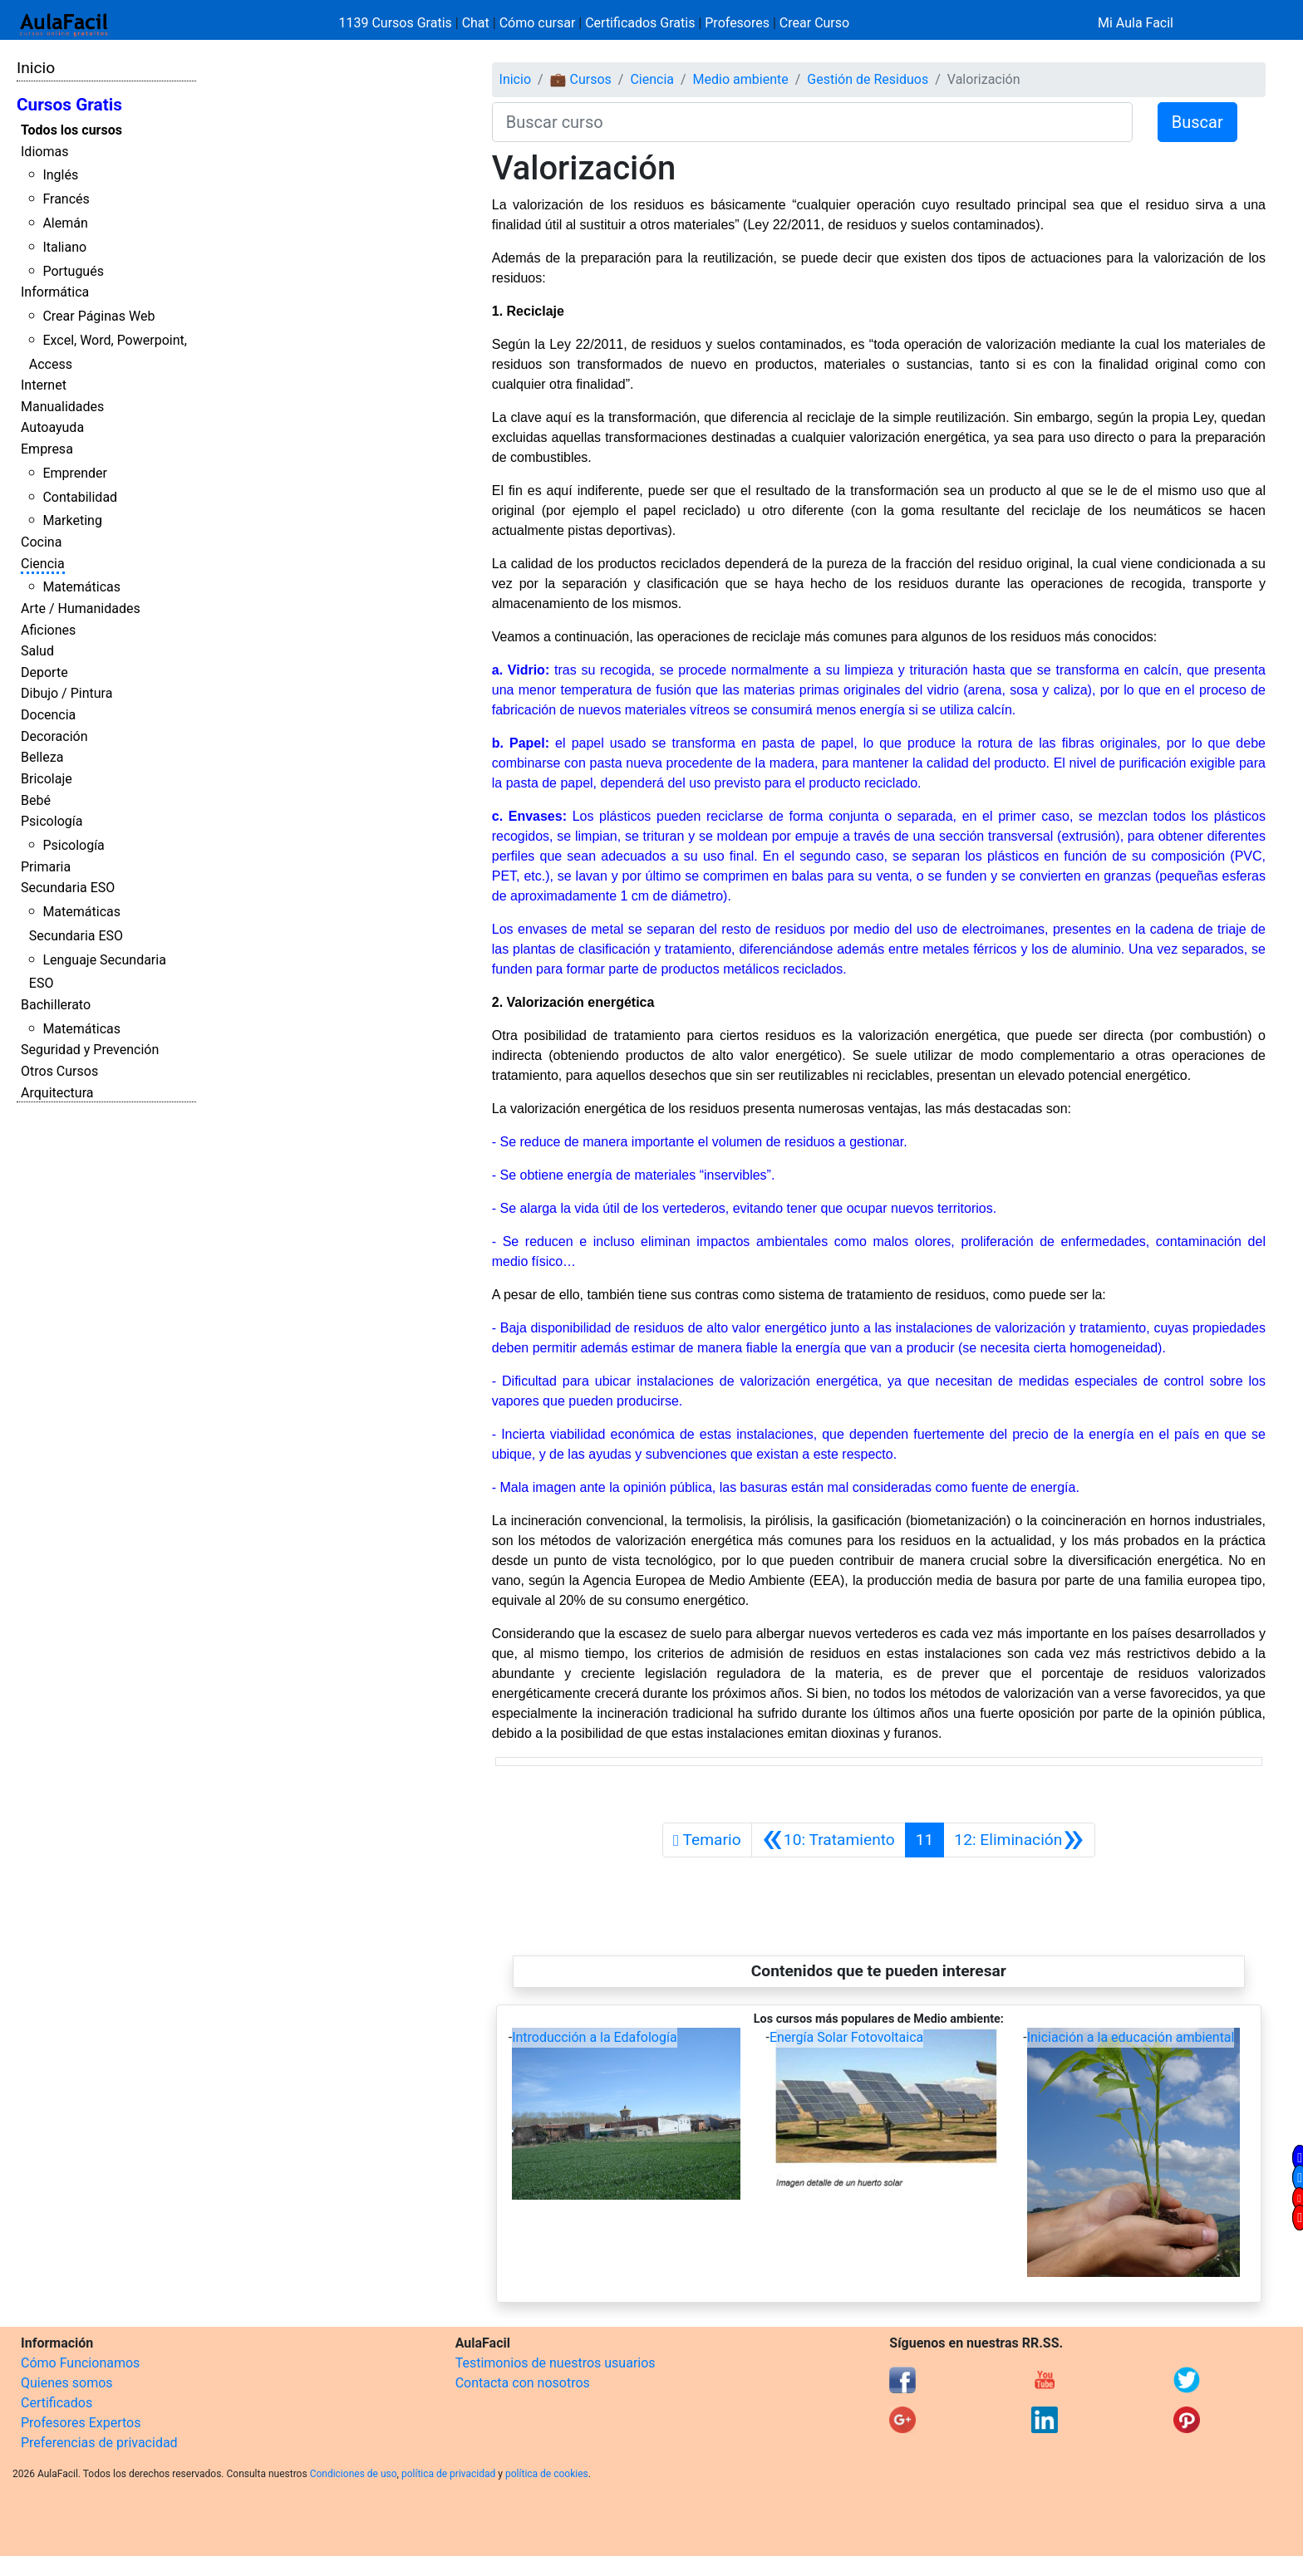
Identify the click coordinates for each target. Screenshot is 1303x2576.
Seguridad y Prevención (90, 1049)
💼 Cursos (581, 79)
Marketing (71, 520)
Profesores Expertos (80, 2423)
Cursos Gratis (69, 105)
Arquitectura (57, 1093)
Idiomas (44, 151)
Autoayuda (52, 427)
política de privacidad (448, 2474)
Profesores (737, 23)
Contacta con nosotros (522, 2383)
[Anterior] (828, 1840)
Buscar (1197, 122)
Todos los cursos (71, 130)
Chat (475, 23)
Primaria (46, 867)
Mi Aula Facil (1135, 23)
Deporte (44, 672)
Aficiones (48, 630)
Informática (55, 292)
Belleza (42, 757)
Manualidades (62, 407)
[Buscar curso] (812, 122)
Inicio (36, 67)
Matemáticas (81, 587)
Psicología (51, 821)
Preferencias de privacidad (99, 2443)
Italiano (64, 247)
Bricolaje (46, 779)
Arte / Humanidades (80, 608)
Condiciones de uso (353, 2474)
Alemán (64, 223)
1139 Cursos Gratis (397, 23)
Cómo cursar (537, 23)
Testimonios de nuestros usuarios (555, 2363)
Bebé (36, 800)
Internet (43, 385)
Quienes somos (67, 2383)
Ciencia (43, 564)
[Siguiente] (1018, 1840)
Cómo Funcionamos (80, 2363)
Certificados (56, 2403)
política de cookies (546, 2474)
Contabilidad (79, 497)
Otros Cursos (59, 1071)
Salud (37, 651)
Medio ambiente (741, 79)
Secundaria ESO (68, 887)
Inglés (60, 175)
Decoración (54, 736)
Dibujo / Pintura (66, 693)
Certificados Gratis (640, 23)
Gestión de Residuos (867, 79)
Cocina (41, 542)
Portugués (73, 271)
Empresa (47, 449)
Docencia (48, 715)
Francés (65, 199)
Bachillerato (56, 1005)
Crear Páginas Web (98, 316)
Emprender (74, 473)
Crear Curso (814, 23)
